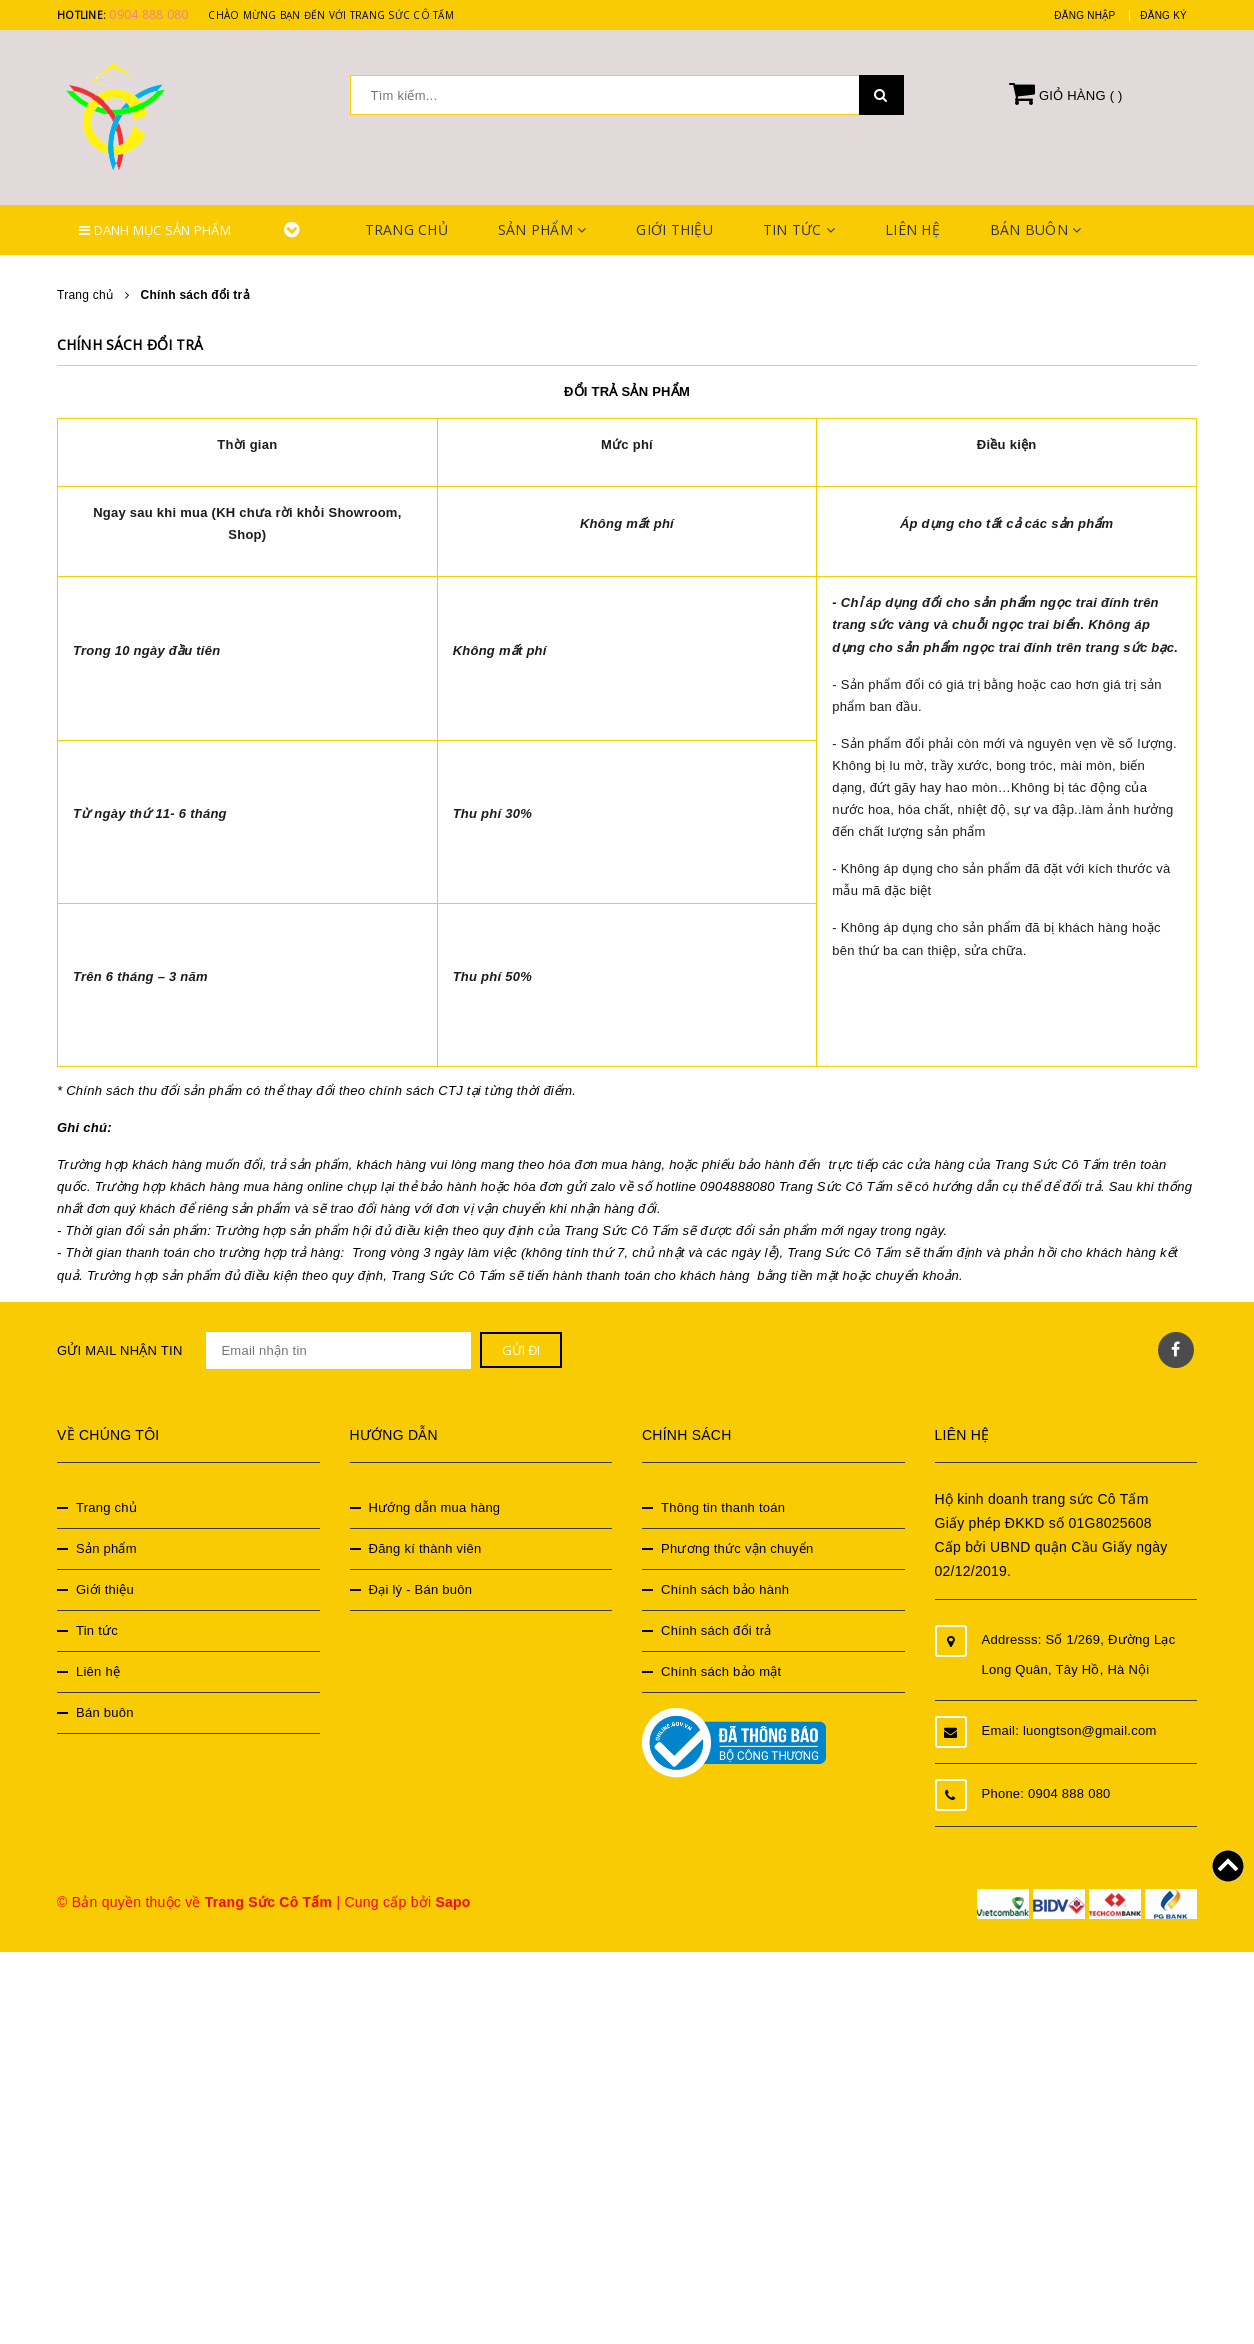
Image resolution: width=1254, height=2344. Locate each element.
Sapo (452, 1902)
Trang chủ (406, 229)
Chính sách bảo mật (721, 1671)
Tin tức (799, 229)
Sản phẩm (542, 229)
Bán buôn (1036, 229)
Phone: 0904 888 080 (1046, 1793)
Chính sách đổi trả (130, 344)
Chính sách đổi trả (716, 1630)
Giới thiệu (674, 229)
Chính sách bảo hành (725, 1589)
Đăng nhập (1084, 15)
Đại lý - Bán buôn (421, 1589)
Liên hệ (912, 229)
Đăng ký (1163, 15)
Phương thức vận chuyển (737, 1548)
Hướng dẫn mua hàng (435, 1507)
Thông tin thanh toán (723, 1507)
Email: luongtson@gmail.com (1069, 1730)
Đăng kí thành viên (425, 1548)
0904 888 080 (148, 14)
